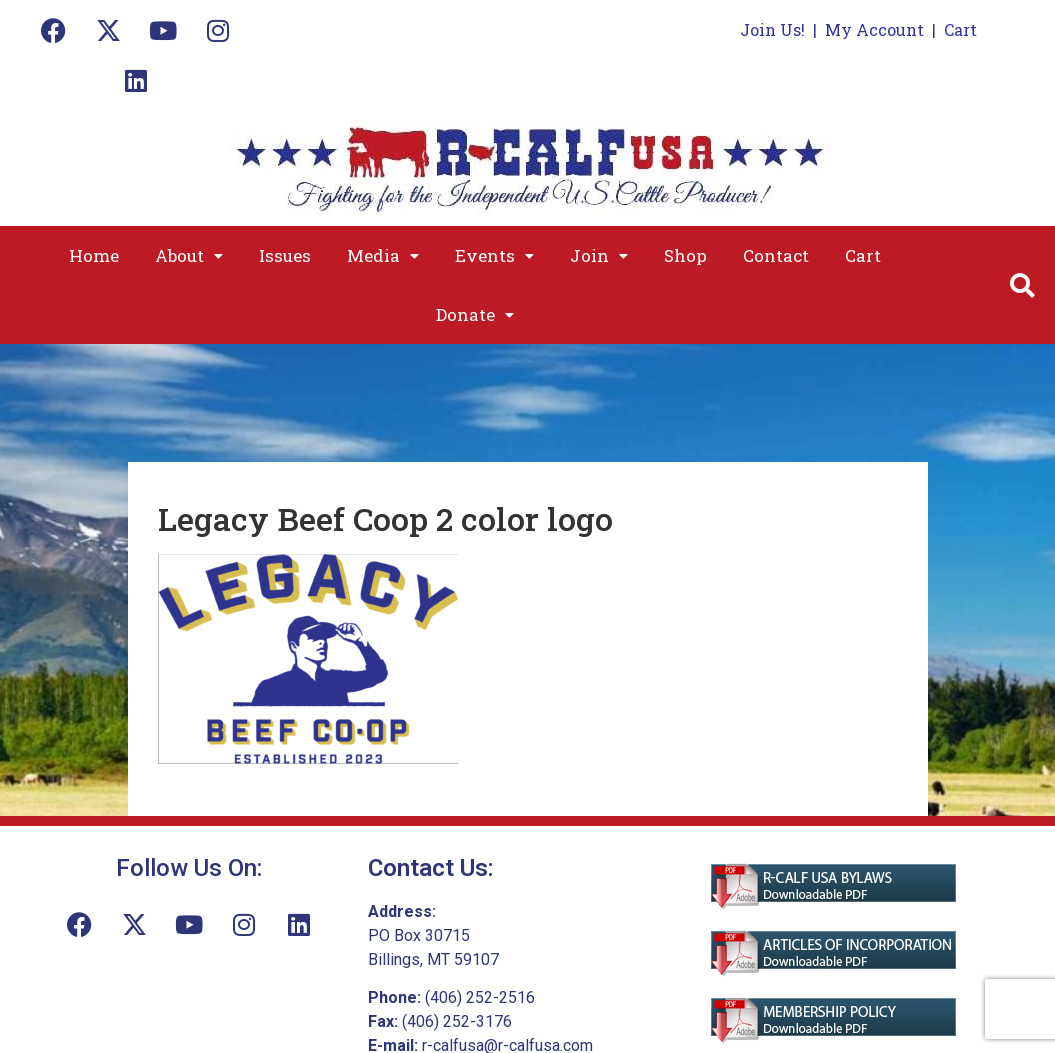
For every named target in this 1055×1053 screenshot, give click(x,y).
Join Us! (772, 29)
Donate (475, 314)
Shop (685, 255)
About (189, 255)
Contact (776, 255)
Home (94, 255)
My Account (874, 29)
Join (599, 255)
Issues (285, 255)
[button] (189, 255)
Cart (960, 29)
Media (383, 255)
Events (494, 255)
